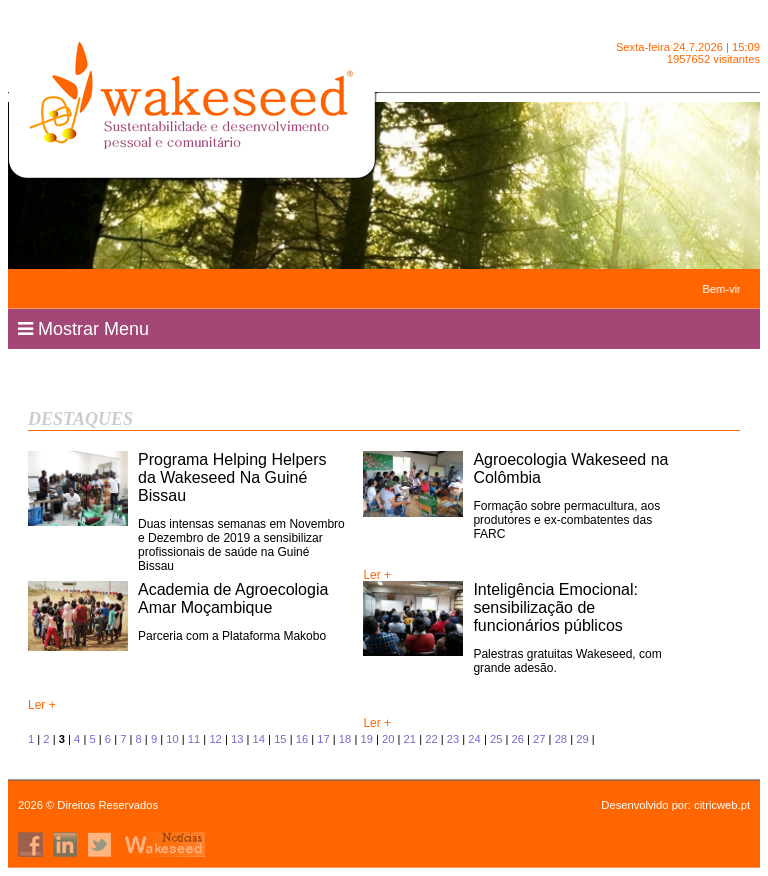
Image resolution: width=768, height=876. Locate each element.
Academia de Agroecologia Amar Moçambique (233, 598)
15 (280, 739)
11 (194, 739)
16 (302, 739)
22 (431, 739)
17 (323, 739)
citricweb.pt (722, 805)
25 (496, 739)
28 (561, 739)
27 (539, 739)
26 (517, 739)
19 (366, 739)
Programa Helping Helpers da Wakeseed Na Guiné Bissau (232, 477)
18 (345, 739)
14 (259, 739)
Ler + (377, 575)
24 (474, 739)
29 (582, 739)
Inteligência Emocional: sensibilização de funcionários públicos (555, 607)
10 (172, 739)
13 (237, 739)
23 (453, 739)
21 (410, 739)
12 (215, 739)
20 (388, 739)
